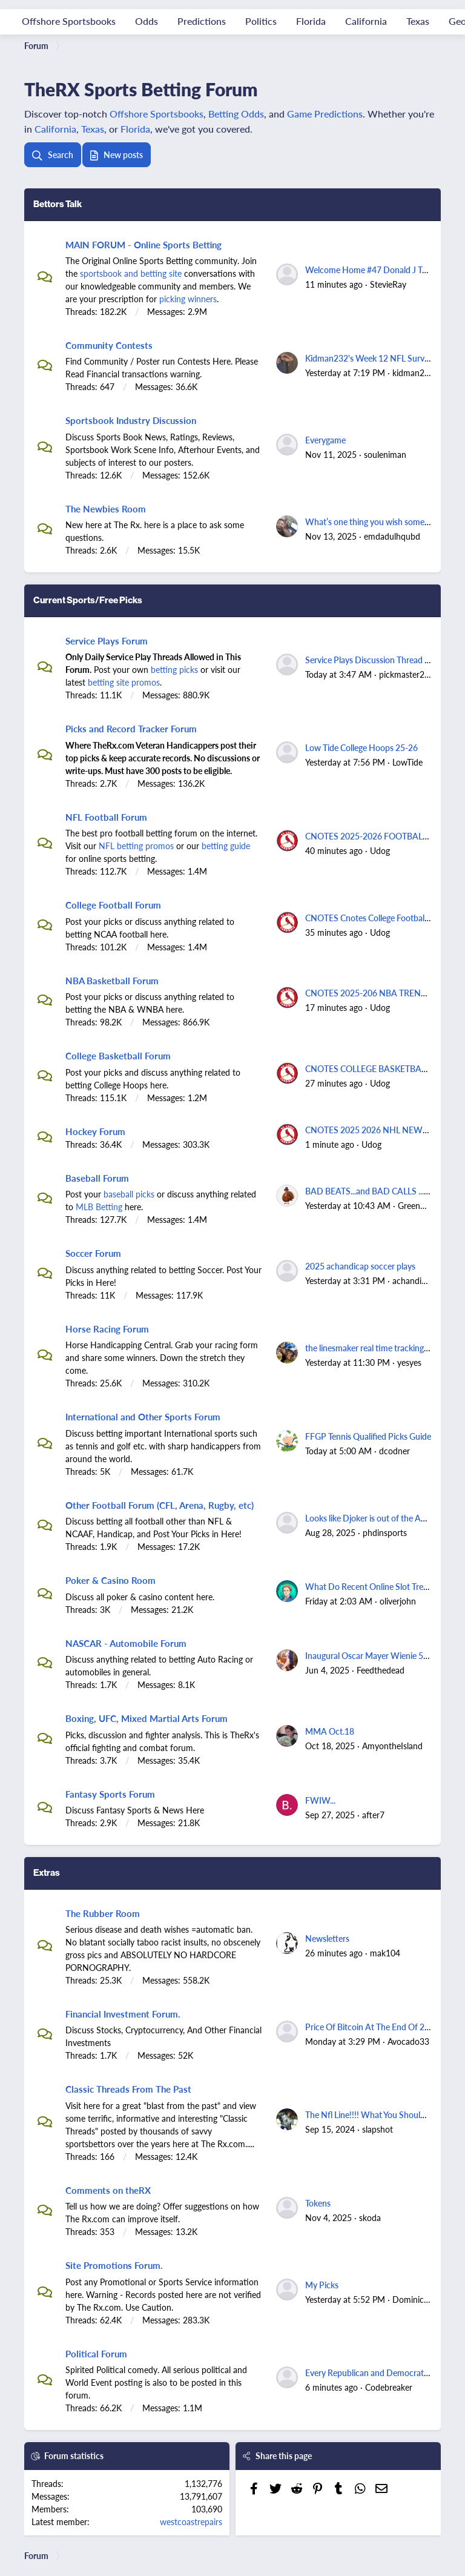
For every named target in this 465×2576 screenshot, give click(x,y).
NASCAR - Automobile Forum (125, 1643)
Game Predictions (325, 114)
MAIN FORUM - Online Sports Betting (143, 243)
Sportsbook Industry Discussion (130, 420)
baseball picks (129, 1194)
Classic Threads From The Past (128, 2088)
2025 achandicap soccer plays (360, 1266)
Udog (380, 850)
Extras (46, 1872)
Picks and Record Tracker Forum (131, 728)
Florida (135, 129)
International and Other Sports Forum (142, 1416)
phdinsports (385, 1532)
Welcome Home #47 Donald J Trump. (374, 269)
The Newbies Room (105, 508)
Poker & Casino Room (110, 1580)
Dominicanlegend (424, 2299)
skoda (370, 2217)
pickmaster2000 (409, 674)
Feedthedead (380, 1670)
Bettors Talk (57, 204)
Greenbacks (419, 1205)
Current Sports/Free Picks (87, 600)
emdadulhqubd (392, 536)
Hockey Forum (95, 1130)
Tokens (318, 2203)
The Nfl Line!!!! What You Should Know (377, 2114)
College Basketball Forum (118, 1055)
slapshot (377, 2129)
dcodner (394, 1451)
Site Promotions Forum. (114, 2265)
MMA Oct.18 (329, 1731)
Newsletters (327, 1938)
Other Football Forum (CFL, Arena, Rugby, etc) (159, 1504)
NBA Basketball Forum (112, 980)
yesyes (409, 1362)
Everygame (325, 440)
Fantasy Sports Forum (110, 1793)
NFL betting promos (136, 845)
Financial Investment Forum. (122, 2013)
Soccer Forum (93, 1253)
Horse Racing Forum (107, 1328)
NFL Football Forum (106, 816)
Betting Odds (236, 114)
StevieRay (388, 284)
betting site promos (124, 682)
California (55, 129)
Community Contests (109, 345)
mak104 (385, 1953)
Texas (92, 129)
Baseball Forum (97, 1177)
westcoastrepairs (191, 2521)
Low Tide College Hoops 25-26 (361, 747)
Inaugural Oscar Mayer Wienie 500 (369, 1655)
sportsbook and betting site (131, 273)
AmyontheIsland (392, 1746)
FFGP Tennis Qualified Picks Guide (368, 1436)
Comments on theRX (108, 2190)
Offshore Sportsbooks (156, 114)
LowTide (407, 762)
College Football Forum (113, 904)
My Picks (321, 2285)
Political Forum (96, 2353)
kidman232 (413, 372)
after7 (373, 1815)
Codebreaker (388, 2387)
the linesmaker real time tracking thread (377, 1348)
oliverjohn (398, 1601)
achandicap (413, 1280)
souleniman (385, 454)
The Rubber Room (102, 1913)
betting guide (226, 845)
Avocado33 (408, 2041)
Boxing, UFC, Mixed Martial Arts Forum (146, 1718)
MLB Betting (99, 1206)
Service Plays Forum (106, 640)
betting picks (174, 669)
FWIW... (320, 1800)
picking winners (188, 299)
